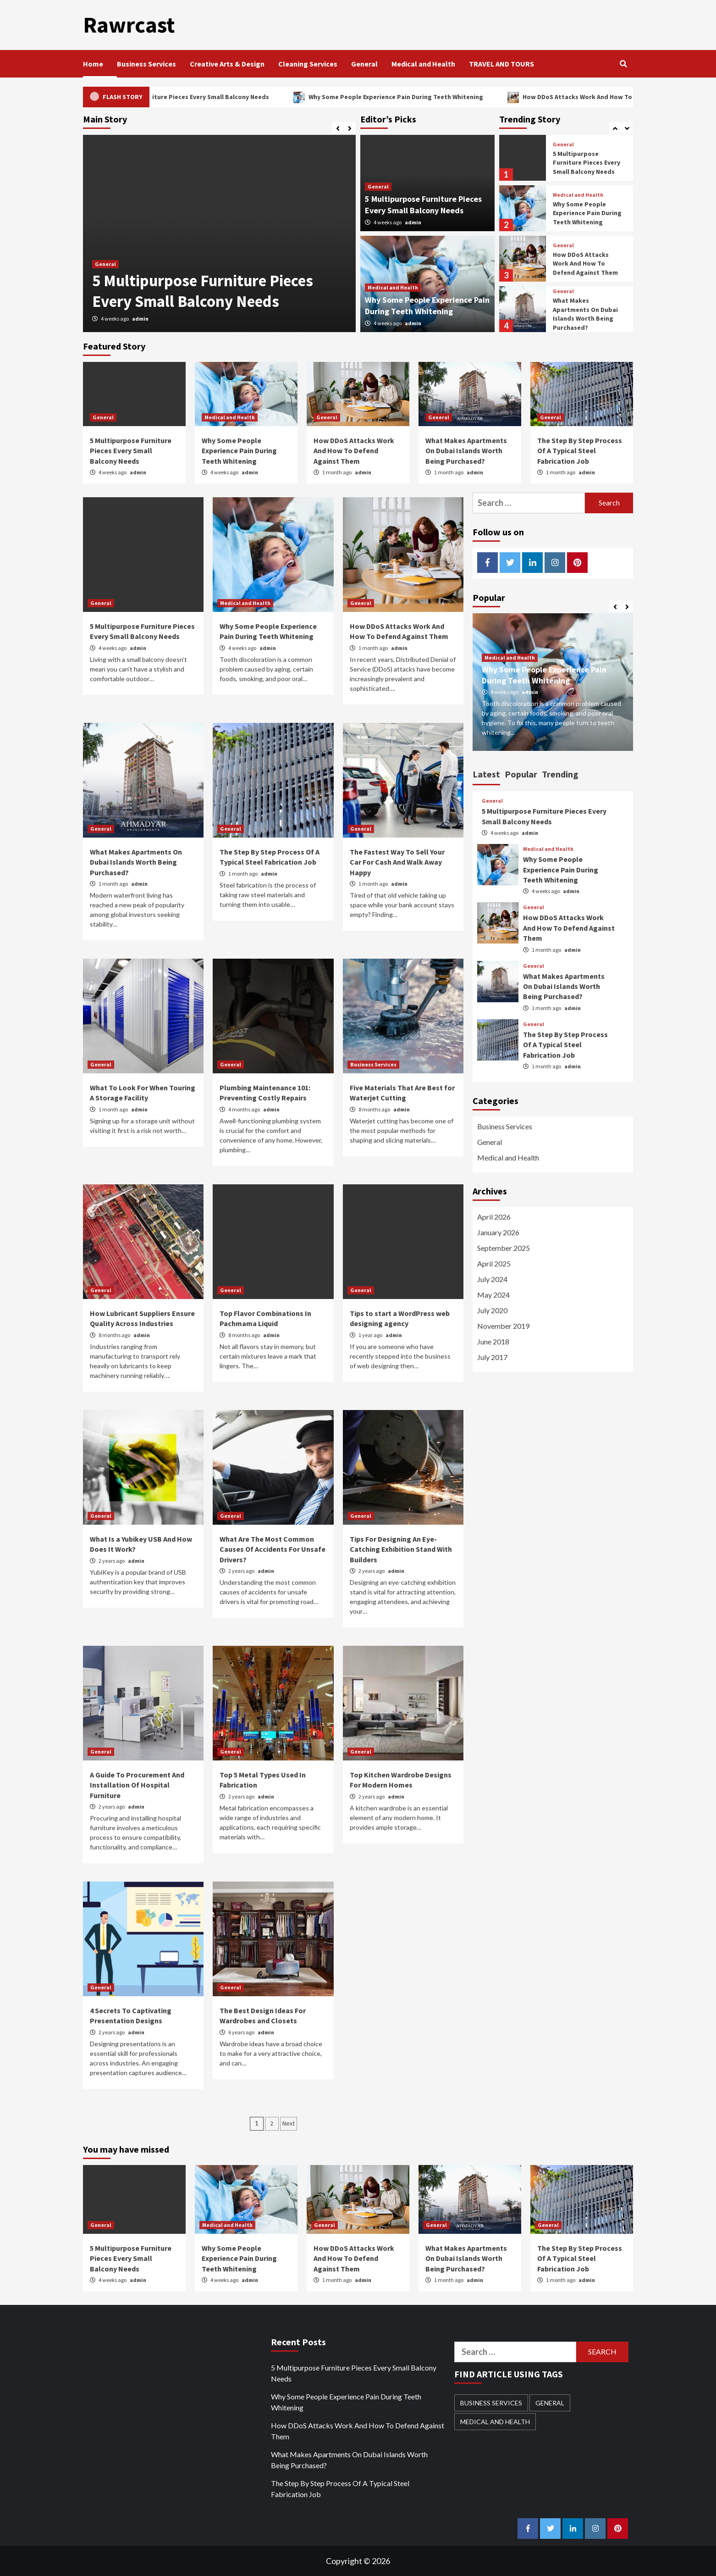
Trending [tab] (560, 773)
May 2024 (493, 1294)
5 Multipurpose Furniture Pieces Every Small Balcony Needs (218, 96)
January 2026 (498, 1231)
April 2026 (494, 1216)
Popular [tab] (521, 773)
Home (93, 63)
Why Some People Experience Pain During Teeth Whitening (426, 96)
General (364, 63)
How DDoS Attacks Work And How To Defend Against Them (585, 263)
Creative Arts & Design (227, 63)
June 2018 (493, 1341)
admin (140, 318)
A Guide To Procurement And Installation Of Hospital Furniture (137, 1784)
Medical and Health (423, 63)
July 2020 (492, 1309)
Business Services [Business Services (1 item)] (491, 2402)
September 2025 (503, 1247)
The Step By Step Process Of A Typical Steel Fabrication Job (579, 450)
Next (288, 2123)
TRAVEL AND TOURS (501, 63)
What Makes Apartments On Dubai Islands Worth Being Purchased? (585, 313)
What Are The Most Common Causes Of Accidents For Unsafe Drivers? (272, 1549)
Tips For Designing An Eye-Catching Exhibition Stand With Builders (401, 1549)
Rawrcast (128, 25)
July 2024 (492, 1278)
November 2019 (503, 1325)
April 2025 (494, 1263)
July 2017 (492, 1356)
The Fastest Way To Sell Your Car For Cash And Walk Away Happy (397, 862)
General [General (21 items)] (549, 2402)
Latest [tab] (486, 773)
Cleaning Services (307, 63)
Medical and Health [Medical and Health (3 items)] (495, 2421)
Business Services (146, 63)
